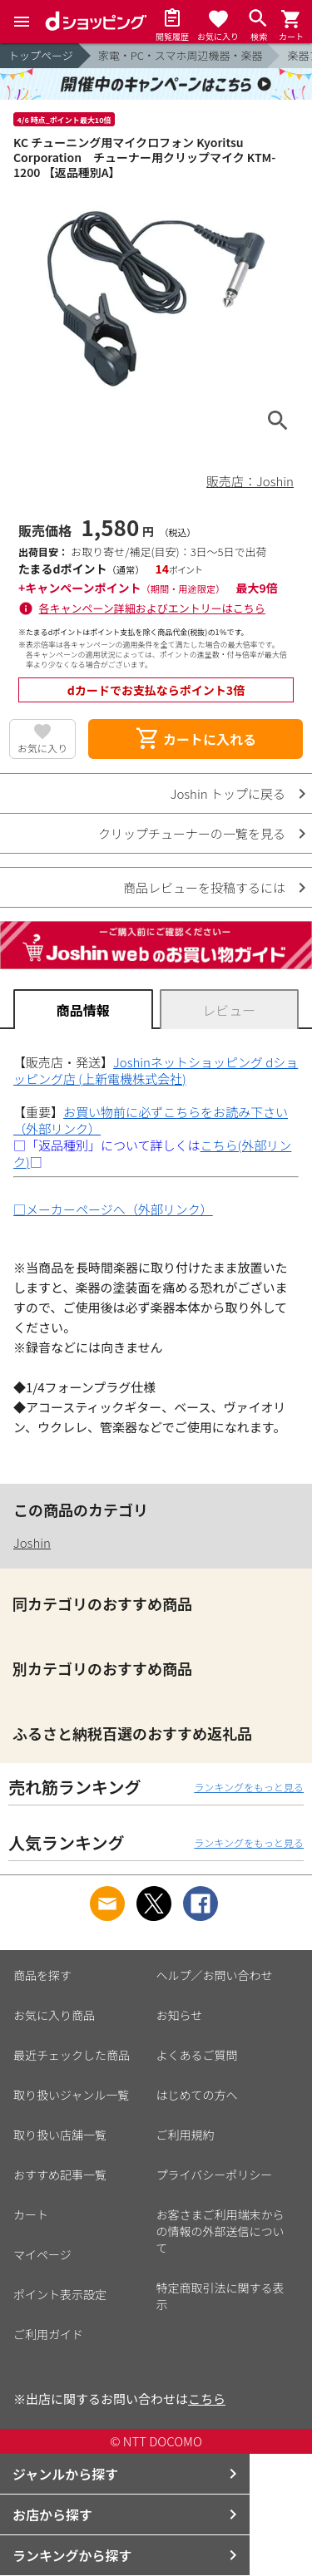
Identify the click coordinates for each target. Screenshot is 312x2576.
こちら (206, 2398)
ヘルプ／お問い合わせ (214, 1975)
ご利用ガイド (48, 2334)
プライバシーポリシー (214, 2174)
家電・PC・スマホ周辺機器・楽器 (180, 55)
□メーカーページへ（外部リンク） (113, 1209)
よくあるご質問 (197, 2055)
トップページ (40, 55)
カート (30, 2214)
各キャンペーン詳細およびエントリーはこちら (152, 608)
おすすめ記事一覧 (59, 2174)
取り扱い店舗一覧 (59, 2134)
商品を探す (42, 1975)
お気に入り (42, 748)
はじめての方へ (197, 2094)
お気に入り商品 (54, 2015)
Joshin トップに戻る (228, 793)
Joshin (32, 1542)
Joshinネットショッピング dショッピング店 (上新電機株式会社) (155, 1070)
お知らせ (179, 2015)
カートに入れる (195, 739)
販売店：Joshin (250, 481)
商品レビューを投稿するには (204, 887)
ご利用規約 (185, 2134)
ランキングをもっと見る (249, 1787)
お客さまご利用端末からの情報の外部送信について (220, 2231)
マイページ (42, 2254)
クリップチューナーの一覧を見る (191, 833)
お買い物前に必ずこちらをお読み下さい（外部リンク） (150, 1120)
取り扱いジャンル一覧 (71, 2094)
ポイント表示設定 (59, 2294)
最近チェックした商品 (71, 2055)
